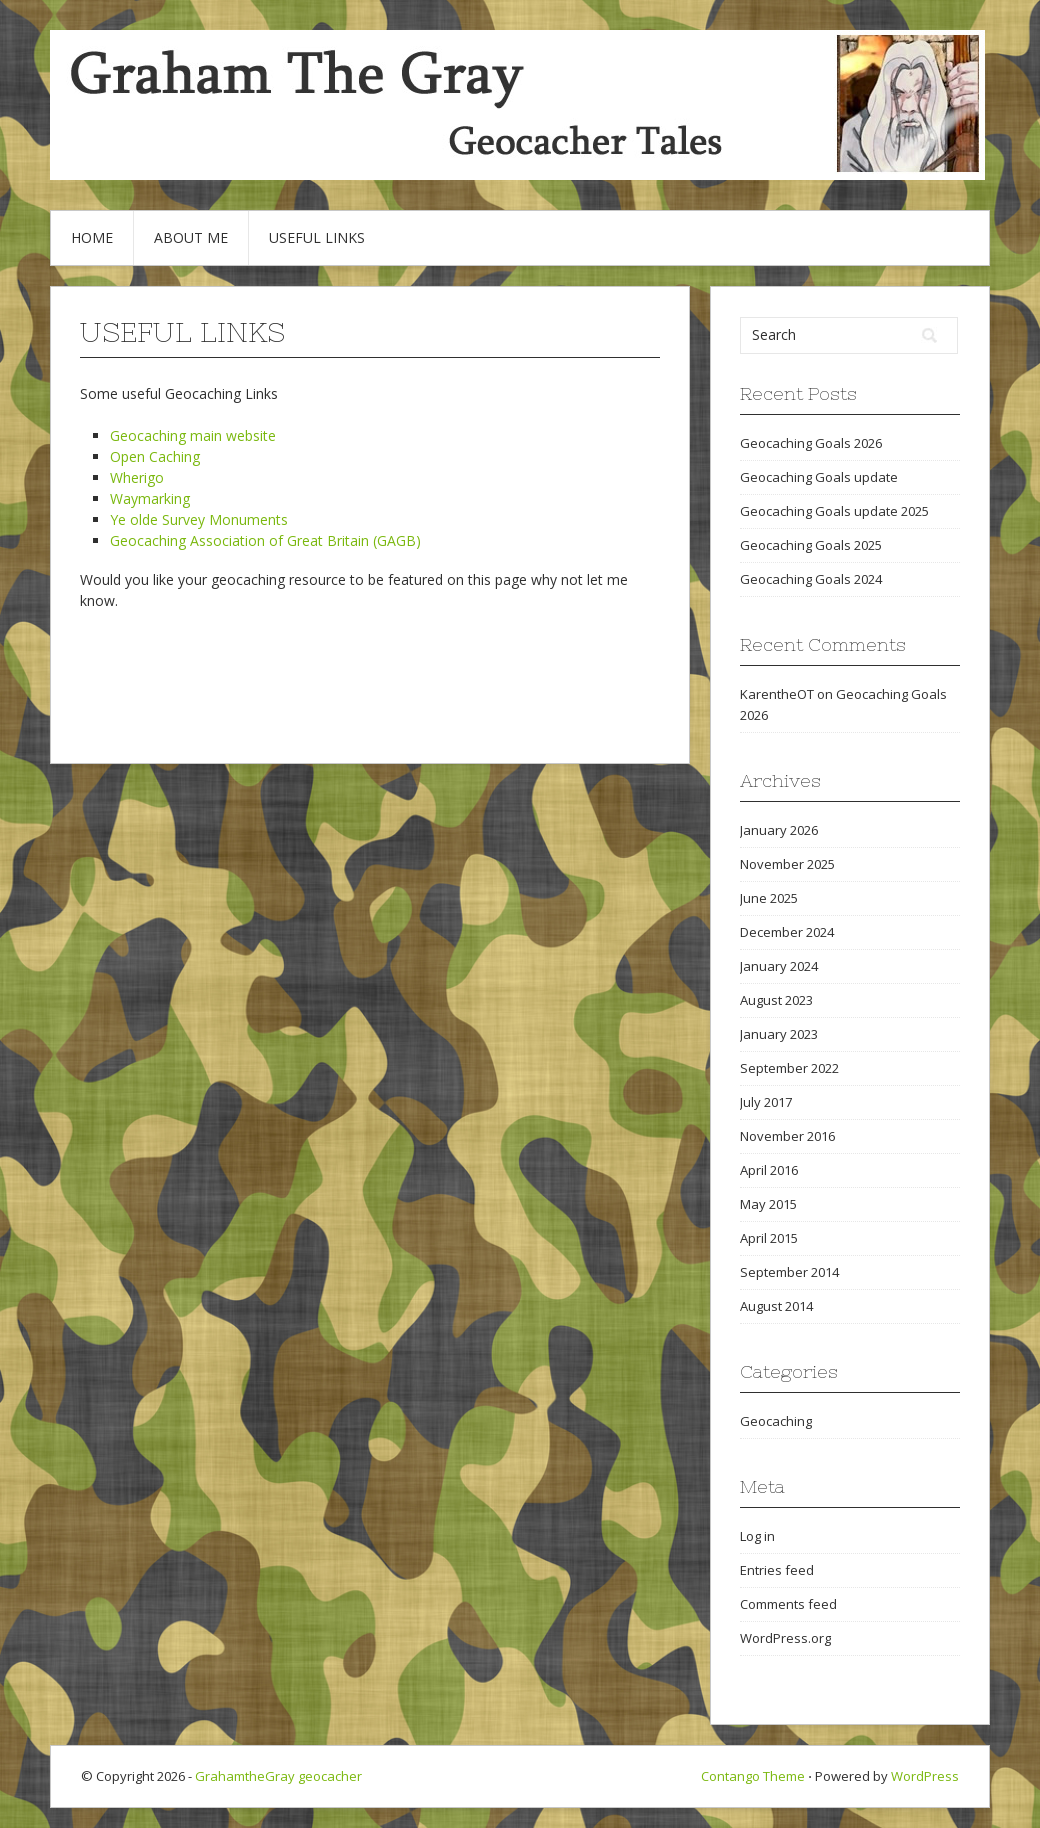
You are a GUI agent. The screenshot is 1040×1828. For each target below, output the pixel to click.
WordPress (925, 1776)
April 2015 (769, 1238)
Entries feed (777, 1570)
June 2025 (769, 898)
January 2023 (779, 1034)
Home (92, 237)
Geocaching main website (193, 435)
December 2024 (787, 932)
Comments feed (788, 1604)
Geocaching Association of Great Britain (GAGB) (265, 540)
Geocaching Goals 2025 (811, 545)
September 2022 (789, 1068)
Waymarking (150, 498)
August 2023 (776, 1000)
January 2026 (779, 830)
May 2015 (768, 1204)
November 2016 (787, 1136)
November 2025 (787, 864)
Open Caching (155, 456)
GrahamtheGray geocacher (278, 1776)
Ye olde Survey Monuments (199, 519)
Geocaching (776, 1421)
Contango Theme (753, 1776)
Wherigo (137, 477)
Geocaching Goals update (819, 477)
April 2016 (769, 1170)
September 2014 (789, 1272)
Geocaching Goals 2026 (811, 443)
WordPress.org (785, 1638)
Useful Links (317, 237)
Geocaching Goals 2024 (811, 579)
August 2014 (776, 1306)
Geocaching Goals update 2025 (834, 511)
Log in (757, 1536)
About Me (191, 237)
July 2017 (766, 1102)
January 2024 (779, 966)
